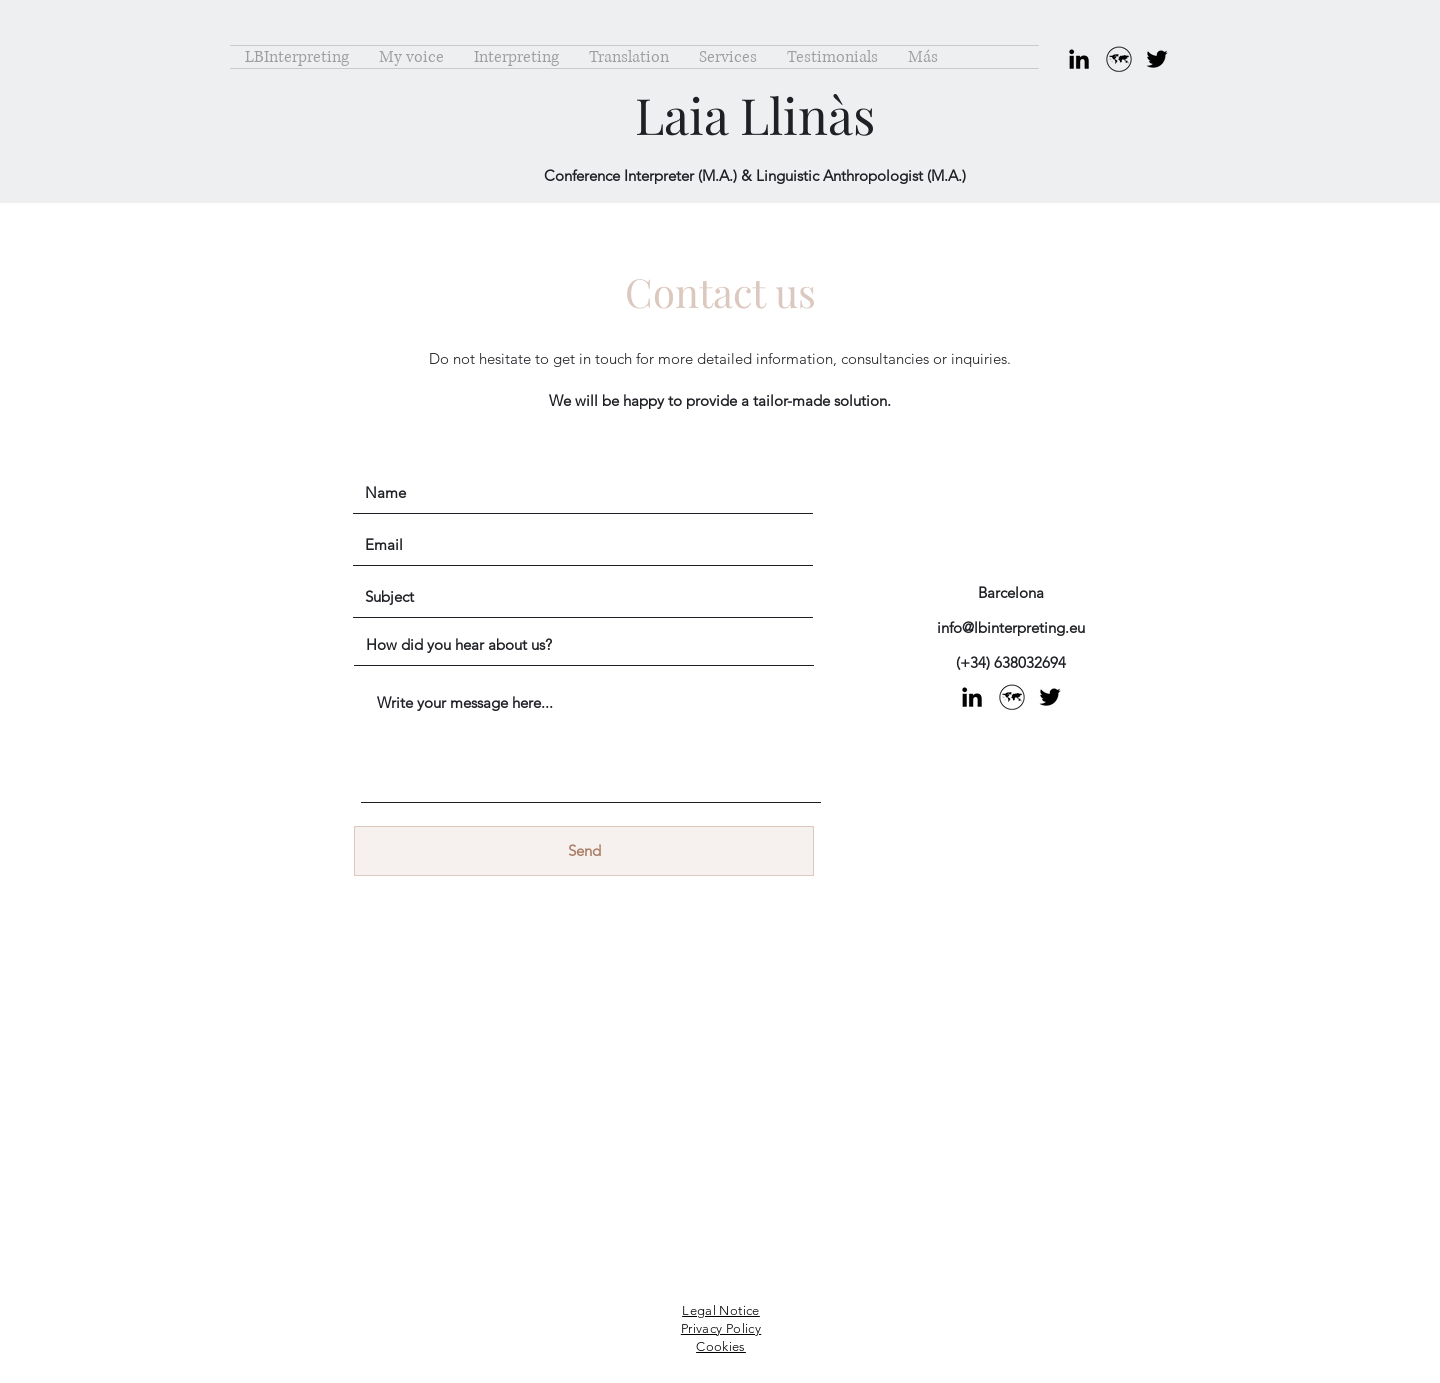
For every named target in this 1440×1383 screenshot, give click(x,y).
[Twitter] (1157, 59)
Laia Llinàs (755, 114)
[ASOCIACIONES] (1118, 59)
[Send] (584, 851)
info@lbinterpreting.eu (1011, 627)
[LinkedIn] (1079, 59)
